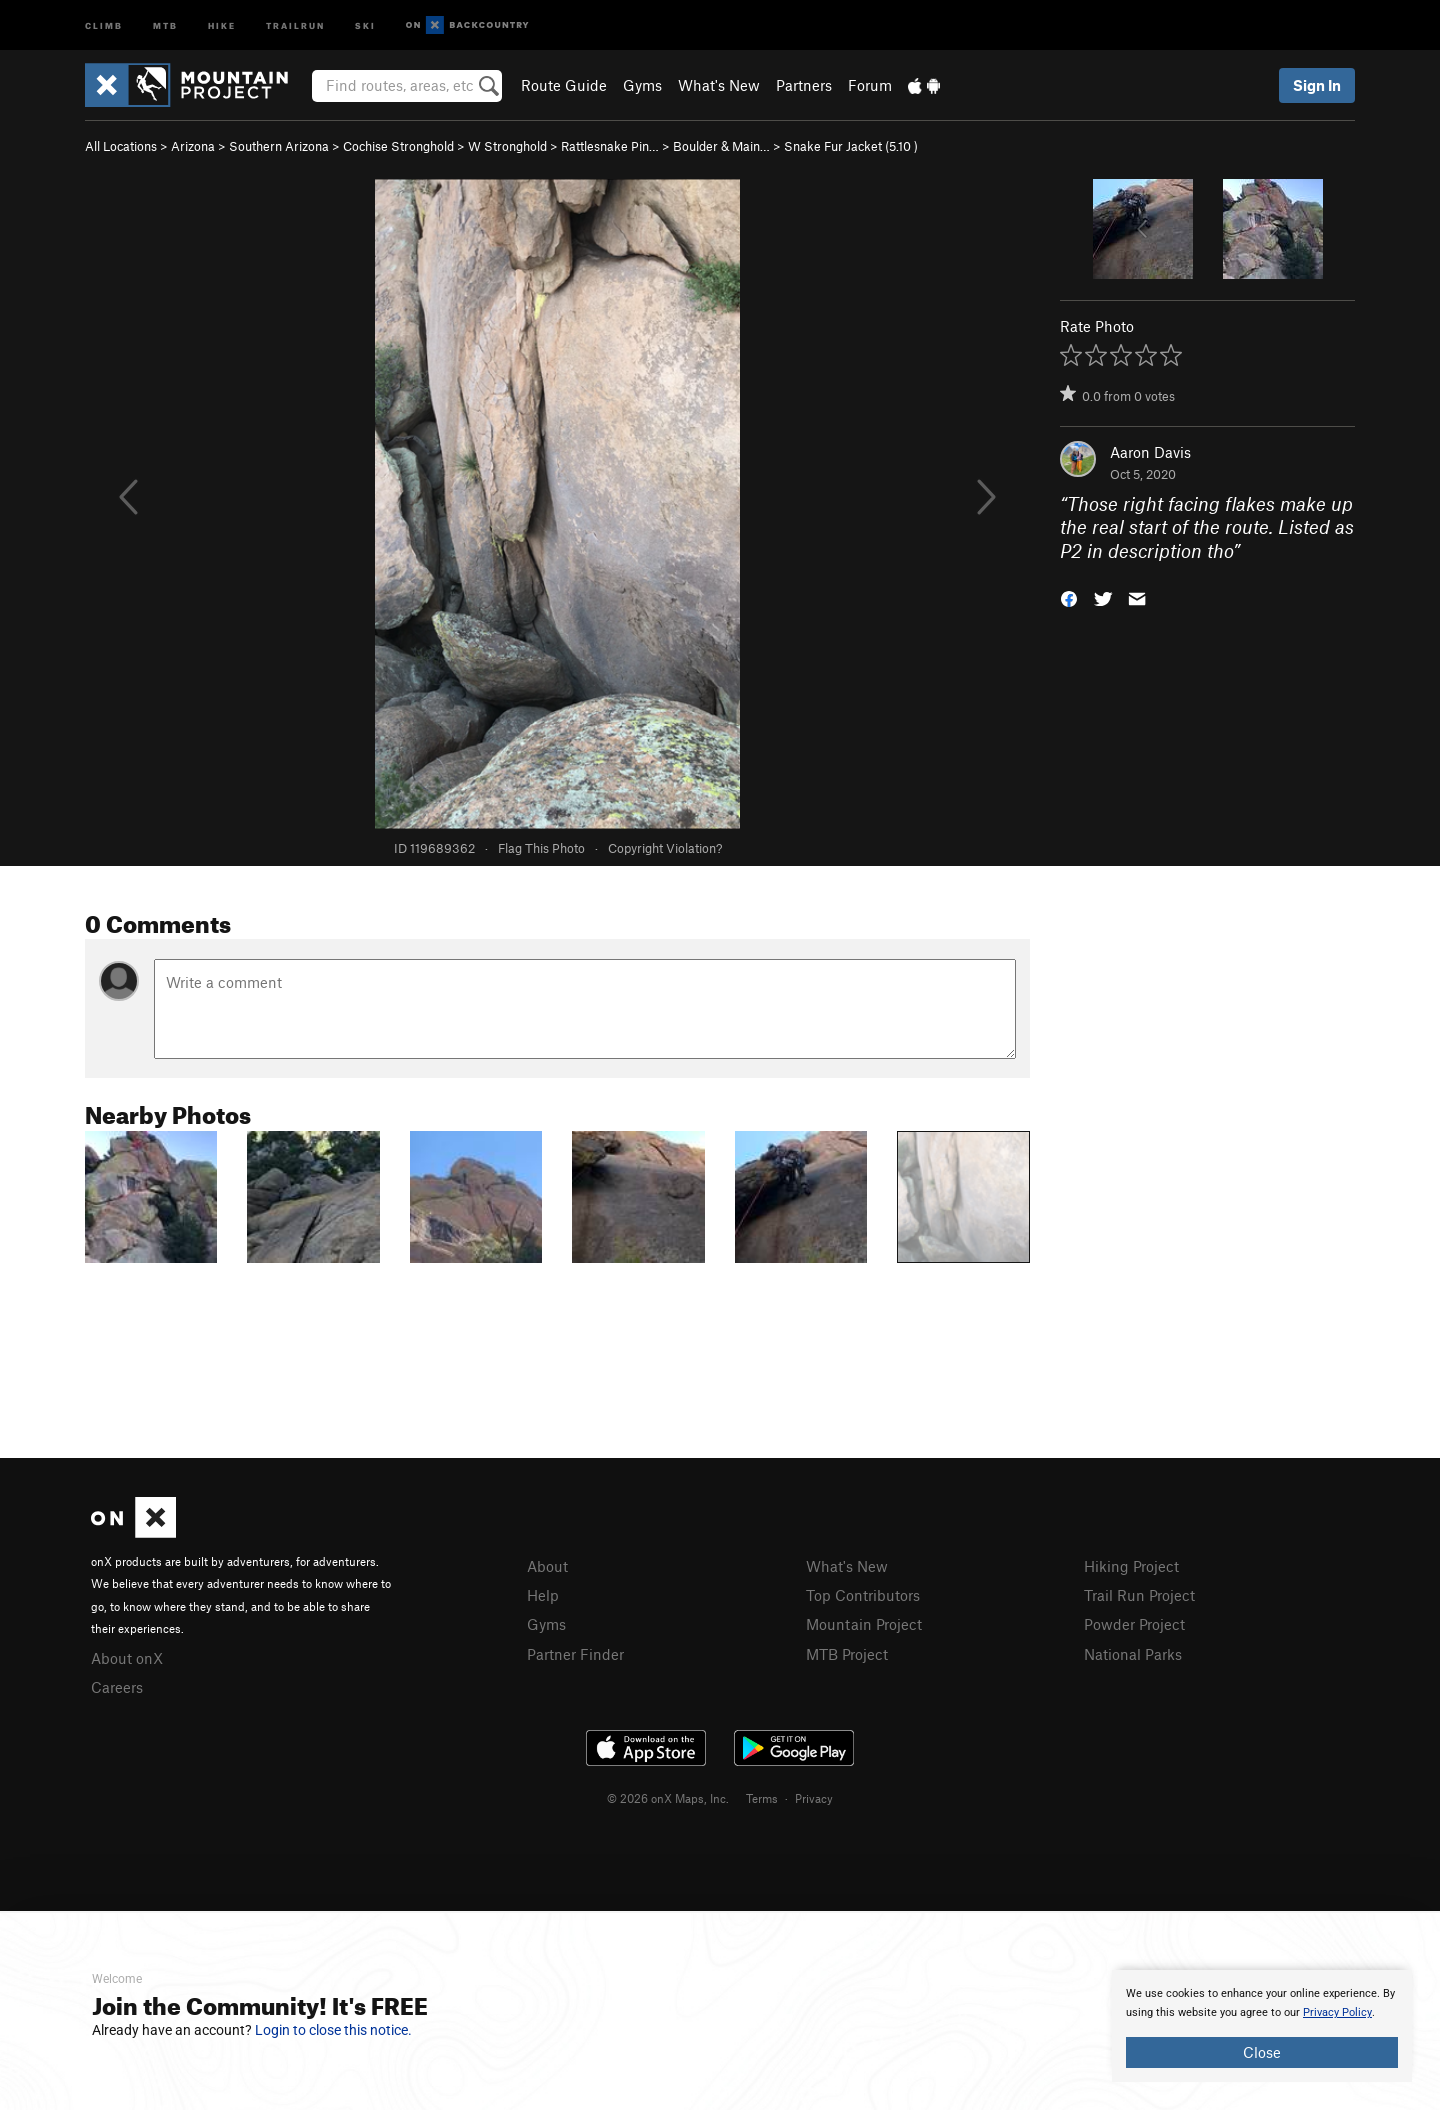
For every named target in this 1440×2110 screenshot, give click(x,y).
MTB (165, 24)
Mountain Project (864, 1624)
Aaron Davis (1150, 452)
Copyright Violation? (665, 848)
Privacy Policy (1337, 2012)
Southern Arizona (279, 146)
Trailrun (295, 24)
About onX (127, 1658)
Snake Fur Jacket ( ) (851, 146)
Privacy (814, 1798)
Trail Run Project (1139, 1595)
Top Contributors (863, 1595)
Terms (762, 1798)
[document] (1262, 2026)
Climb (104, 24)
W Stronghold (507, 146)
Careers (117, 1687)
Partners (804, 85)
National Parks (1133, 1654)
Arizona (193, 146)
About (547, 1566)
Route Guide (564, 85)
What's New (719, 85)
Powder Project (1134, 1624)
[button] (1069, 597)
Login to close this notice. (333, 2030)
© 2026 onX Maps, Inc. (668, 1798)
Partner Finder (575, 1654)
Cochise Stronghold (398, 146)
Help (543, 1595)
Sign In (1317, 85)
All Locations (121, 146)
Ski (365, 24)
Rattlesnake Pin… (610, 146)
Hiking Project (1131, 1566)
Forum (870, 85)
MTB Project (847, 1654)
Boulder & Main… (721, 146)
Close (1262, 2052)
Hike (222, 24)
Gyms (642, 85)
